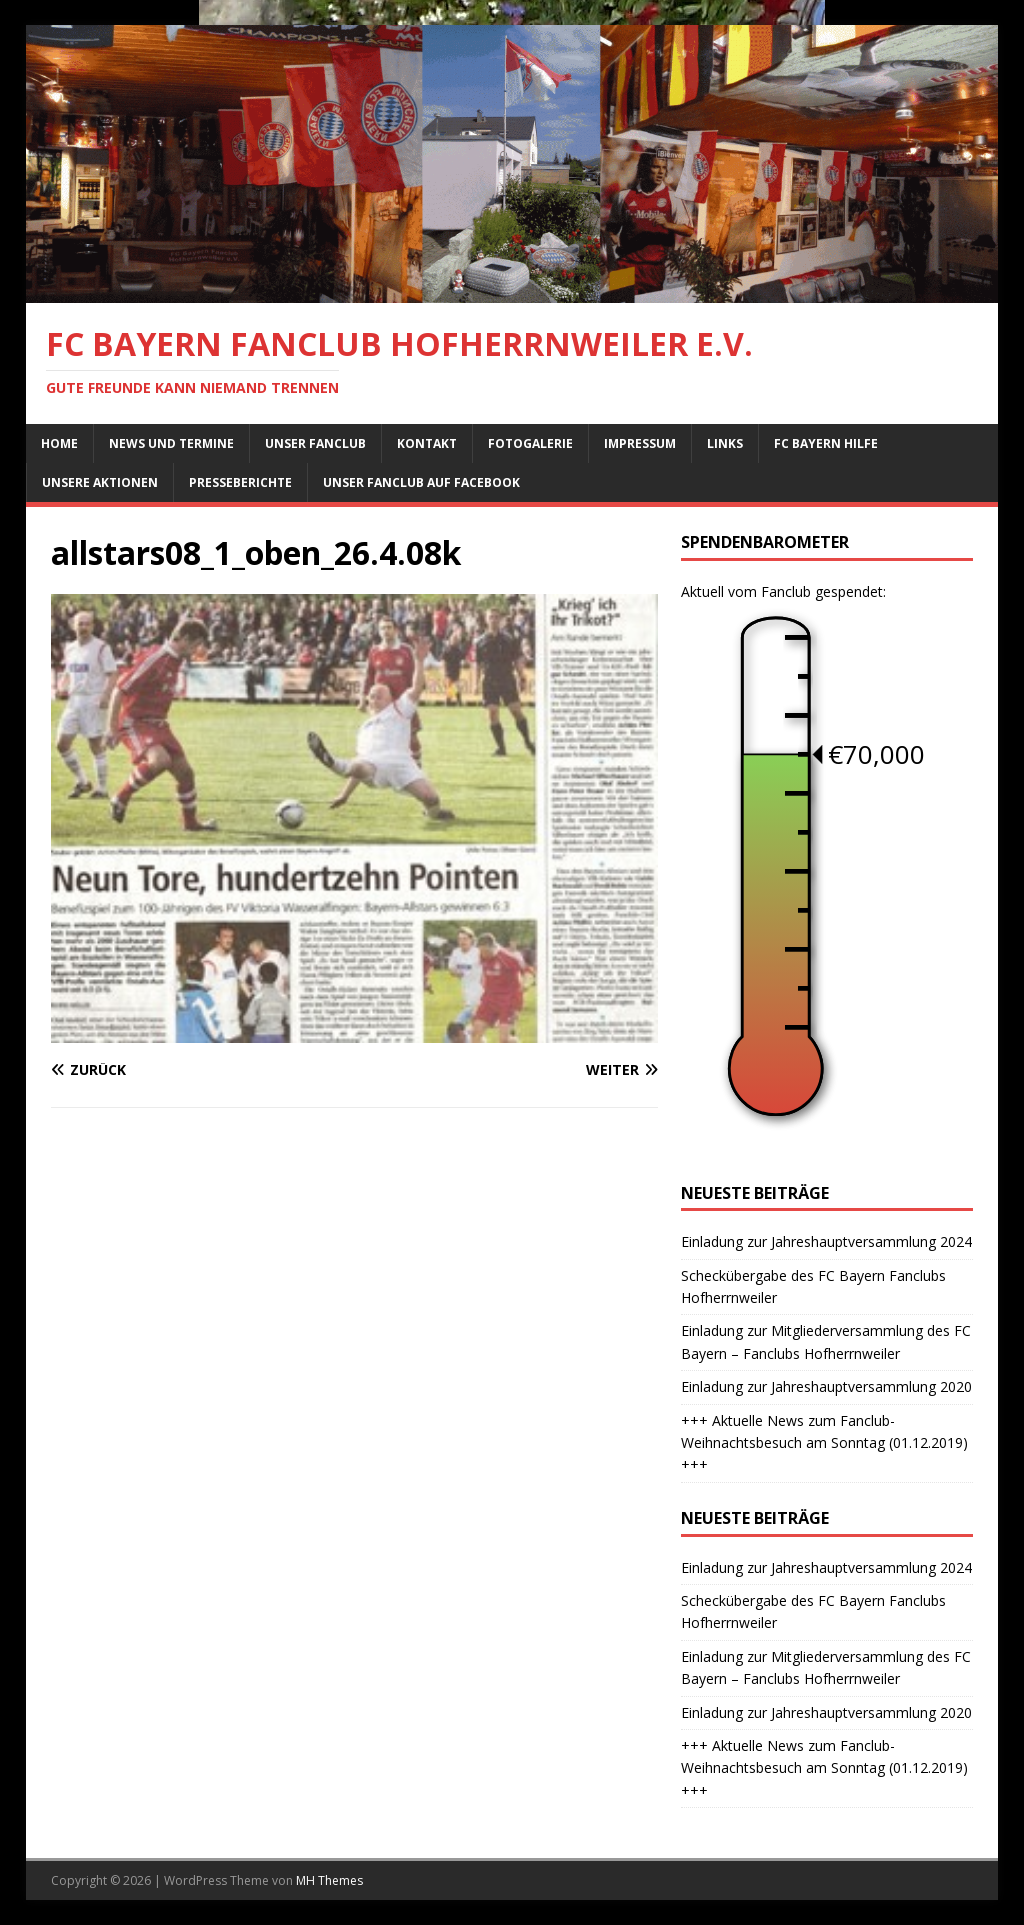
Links (725, 443)
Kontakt (427, 443)
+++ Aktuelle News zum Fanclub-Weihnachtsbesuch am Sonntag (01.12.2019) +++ (824, 1443)
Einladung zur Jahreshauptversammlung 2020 (826, 1386)
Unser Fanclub (315, 443)
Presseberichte (240, 482)
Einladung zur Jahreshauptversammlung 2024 (826, 1241)
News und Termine (171, 443)
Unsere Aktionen (100, 482)
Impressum (640, 443)
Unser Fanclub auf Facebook (421, 482)
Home (59, 443)
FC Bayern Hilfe (826, 443)
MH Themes (329, 1880)
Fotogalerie (530, 443)
